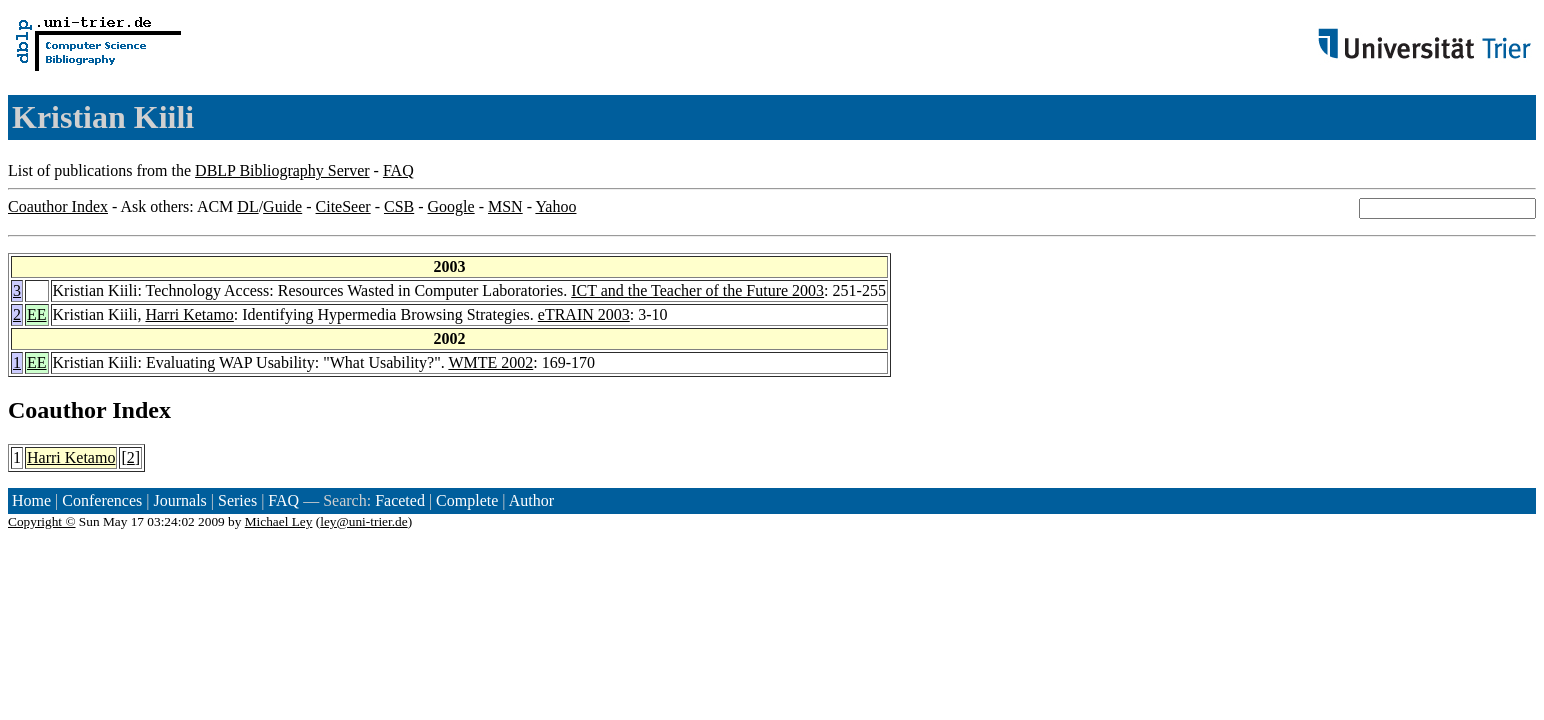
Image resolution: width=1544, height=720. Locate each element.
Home (31, 500)
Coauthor (57, 410)
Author (531, 500)
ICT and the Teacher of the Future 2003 (697, 290)
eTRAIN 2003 (584, 314)
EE (37, 314)
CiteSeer (343, 206)
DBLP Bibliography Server (282, 170)
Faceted (400, 500)
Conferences (102, 500)
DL (247, 206)
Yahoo (555, 206)
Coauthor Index (58, 206)
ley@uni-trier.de (363, 521)
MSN (505, 206)
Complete (467, 500)
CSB (399, 206)
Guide (282, 206)
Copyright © (42, 521)
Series (237, 500)
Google (451, 206)
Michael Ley (279, 521)
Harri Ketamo (189, 314)
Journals (179, 500)
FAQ (398, 170)
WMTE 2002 (490, 362)
